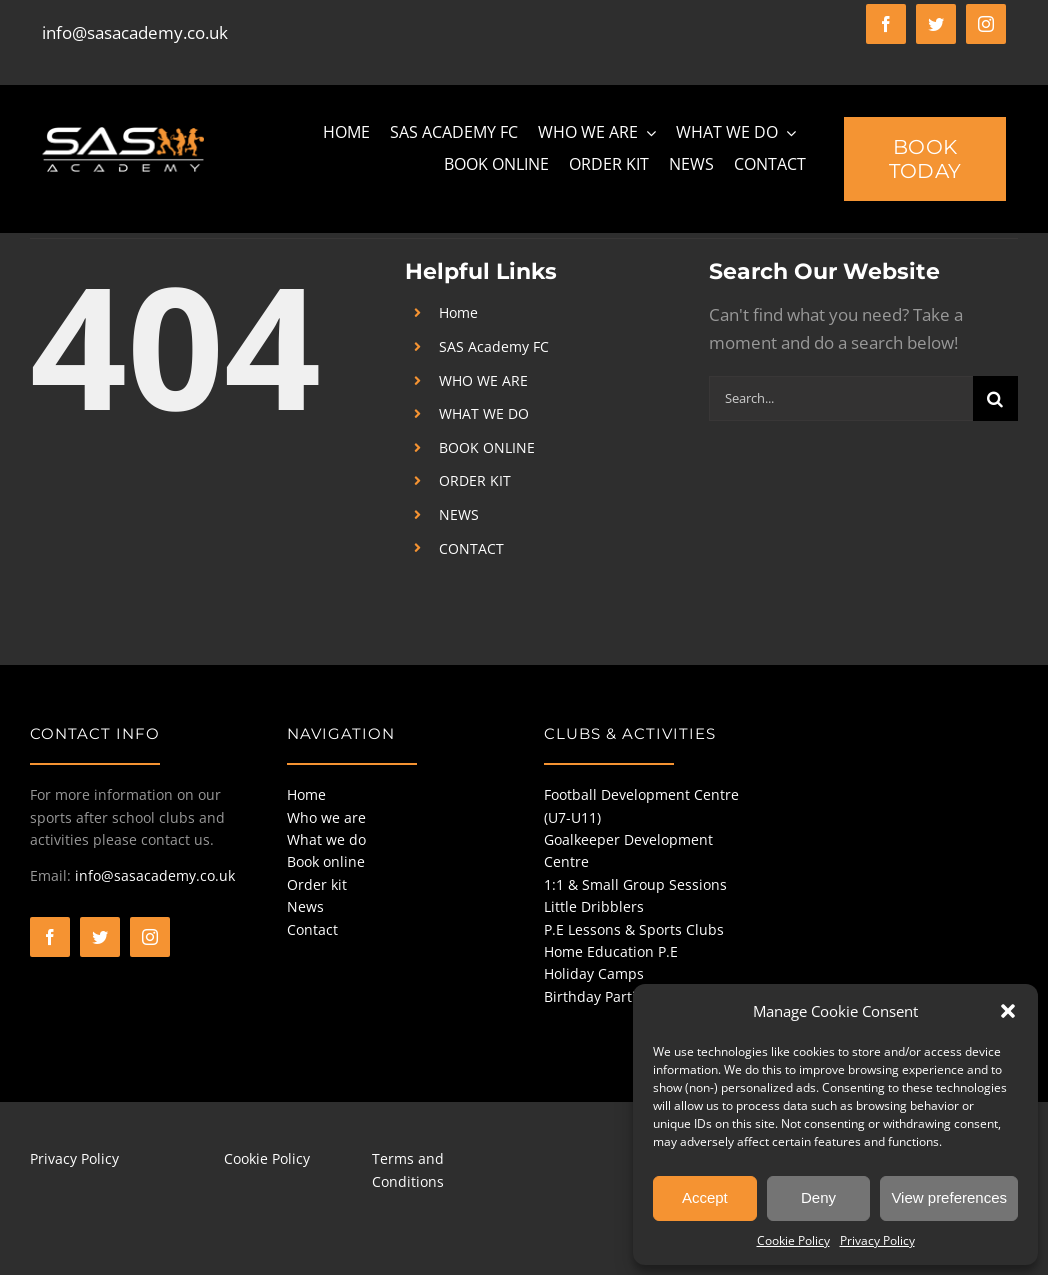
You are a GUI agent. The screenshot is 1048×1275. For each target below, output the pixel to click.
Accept (705, 1197)
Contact (312, 929)
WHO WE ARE (483, 380)
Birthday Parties (597, 996)
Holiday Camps (594, 973)
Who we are (326, 817)
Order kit (317, 884)
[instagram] (986, 24)
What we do (326, 839)
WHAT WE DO (484, 413)
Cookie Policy (793, 1240)
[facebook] (886, 24)
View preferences (949, 1197)
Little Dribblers (594, 906)
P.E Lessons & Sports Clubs (634, 929)
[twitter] (936, 24)
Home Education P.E (611, 951)
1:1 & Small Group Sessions (635, 884)
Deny (818, 1197)
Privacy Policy (877, 1240)
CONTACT (471, 548)
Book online (326, 861)
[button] (1008, 1011)
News (305, 906)
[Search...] (841, 398)
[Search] (995, 398)
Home (458, 312)
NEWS (459, 514)
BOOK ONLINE (487, 447)
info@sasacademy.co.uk (135, 32)
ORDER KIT (475, 480)
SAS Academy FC (494, 346)
